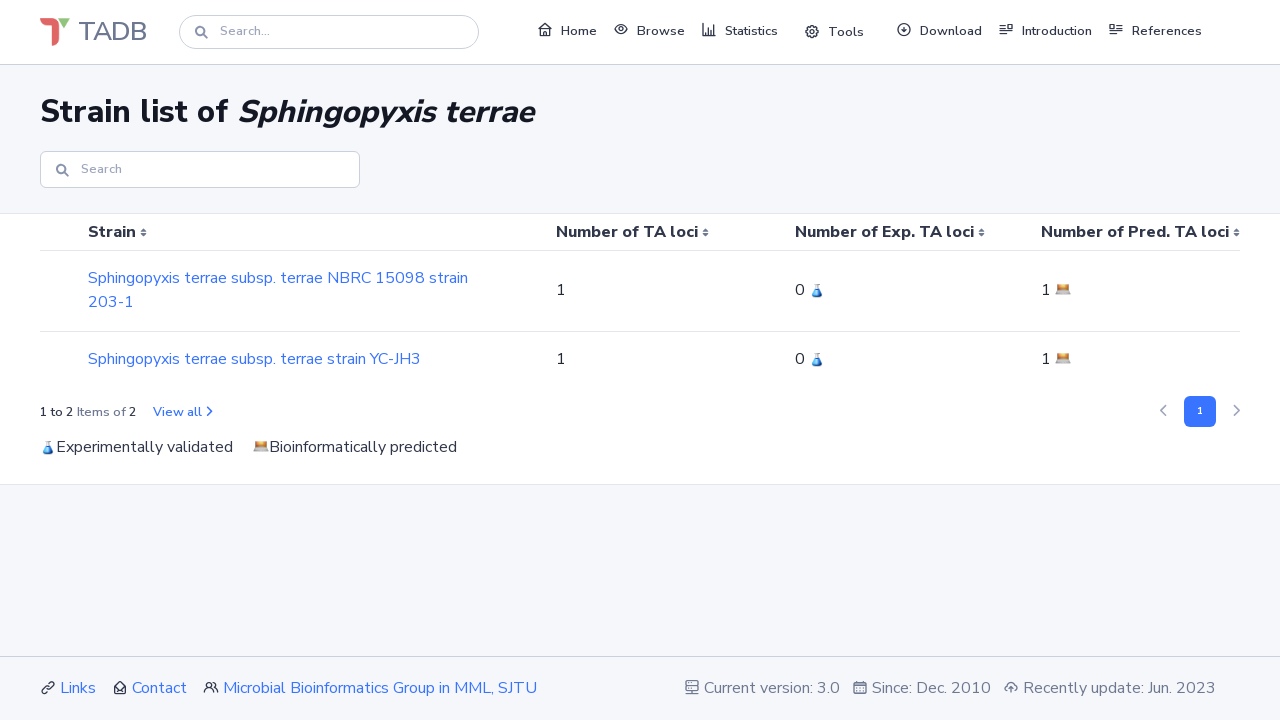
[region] (640, 301)
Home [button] (567, 30)
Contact (159, 688)
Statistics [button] (739, 30)
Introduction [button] (1045, 30)
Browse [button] (649, 30)
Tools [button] (834, 32)
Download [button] (939, 30)
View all (182, 412)
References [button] (1155, 30)
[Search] (329, 31)
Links (78, 688)
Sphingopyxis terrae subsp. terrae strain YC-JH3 (254, 359)
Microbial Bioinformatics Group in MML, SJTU (380, 688)
